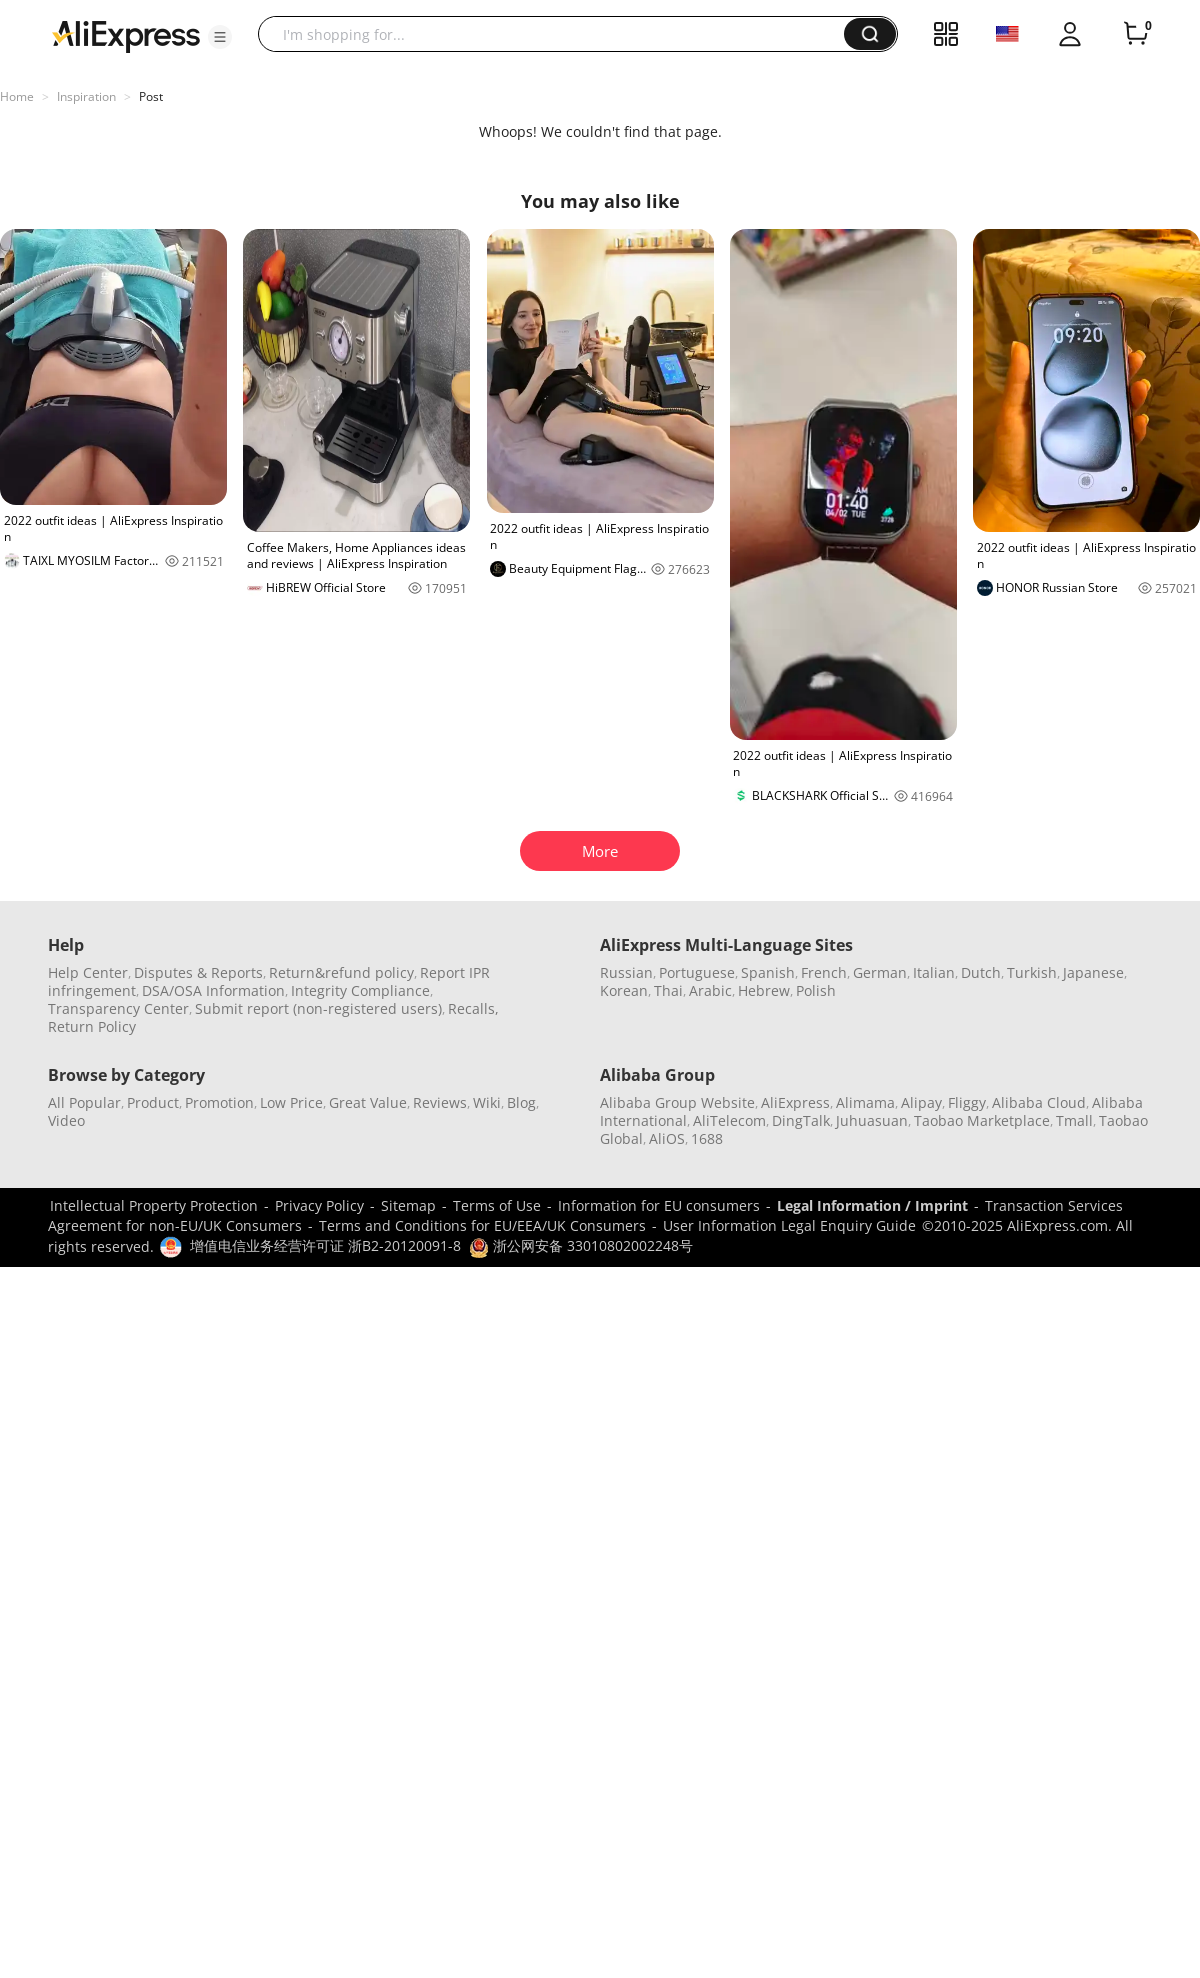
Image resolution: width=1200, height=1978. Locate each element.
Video (66, 1120)
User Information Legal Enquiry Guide (789, 1225)
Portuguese (697, 972)
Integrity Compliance (360, 990)
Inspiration (86, 96)
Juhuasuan (872, 1120)
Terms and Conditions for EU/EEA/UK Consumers (482, 1225)
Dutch (981, 972)
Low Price (291, 1102)
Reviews (440, 1102)
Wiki (487, 1102)
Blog (521, 1102)
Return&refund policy (341, 972)
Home (17, 96)
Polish (816, 990)
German (880, 972)
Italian (934, 972)
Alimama (865, 1102)
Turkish (1032, 972)
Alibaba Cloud (1039, 1102)
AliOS (667, 1138)
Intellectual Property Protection (154, 1205)
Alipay (921, 1102)
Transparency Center (118, 1008)
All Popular (84, 1102)
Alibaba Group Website (677, 1102)
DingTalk (801, 1120)
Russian (626, 972)
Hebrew (764, 990)
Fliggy (967, 1102)
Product (153, 1102)
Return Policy (92, 1026)
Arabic (710, 990)
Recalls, (473, 1008)
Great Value (368, 1102)
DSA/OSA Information (213, 990)
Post (151, 96)
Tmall (1074, 1120)
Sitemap (408, 1205)
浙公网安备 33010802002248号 (581, 1245)
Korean (624, 990)
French (824, 972)
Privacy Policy (319, 1205)
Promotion (219, 1102)
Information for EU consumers (659, 1205)
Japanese (1093, 972)
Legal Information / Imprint (872, 1205)
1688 (707, 1138)
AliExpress (795, 1102)
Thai (668, 990)
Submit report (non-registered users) (318, 1008)
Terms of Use (497, 1205)
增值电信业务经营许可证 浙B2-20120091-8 (325, 1245)
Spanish (768, 972)
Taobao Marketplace (982, 1120)
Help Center (88, 972)
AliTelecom (729, 1120)
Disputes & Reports (198, 972)
